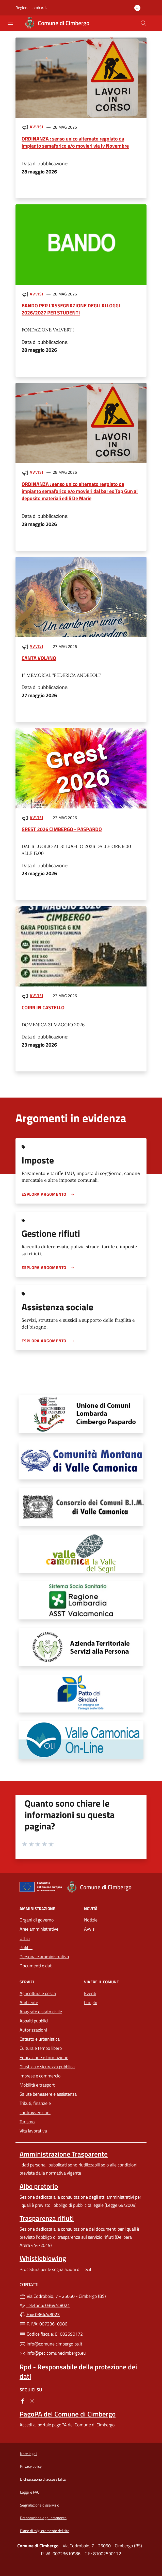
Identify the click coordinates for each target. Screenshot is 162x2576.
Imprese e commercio (40, 2075)
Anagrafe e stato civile (41, 2011)
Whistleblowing (43, 2258)
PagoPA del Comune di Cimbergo (68, 2414)
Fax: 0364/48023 (40, 2314)
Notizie (91, 1919)
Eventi (90, 1993)
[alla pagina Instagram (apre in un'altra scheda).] (32, 2400)
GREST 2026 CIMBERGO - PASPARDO (62, 829)
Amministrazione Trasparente (64, 2154)
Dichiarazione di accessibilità (43, 2479)
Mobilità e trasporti (38, 2084)
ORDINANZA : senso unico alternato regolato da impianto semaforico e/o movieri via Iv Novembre (75, 142)
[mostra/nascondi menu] (10, 23)
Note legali (28, 2454)
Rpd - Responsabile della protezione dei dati (78, 2371)
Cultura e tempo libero (41, 2048)
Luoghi (90, 2002)
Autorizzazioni (33, 2029)
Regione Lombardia (31, 8)
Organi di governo (37, 1919)
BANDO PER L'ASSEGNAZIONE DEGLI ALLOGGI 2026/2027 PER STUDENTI (71, 309)
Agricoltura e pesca (38, 1993)
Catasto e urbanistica (40, 2039)
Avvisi (89, 1929)
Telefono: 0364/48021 (45, 2305)
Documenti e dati (36, 1965)
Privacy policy (31, 2466)
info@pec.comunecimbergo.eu (53, 2353)
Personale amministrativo (44, 1956)
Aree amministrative (39, 1929)
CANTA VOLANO (39, 658)
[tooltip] (81, 1414)
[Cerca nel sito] (143, 23)
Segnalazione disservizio (39, 2505)
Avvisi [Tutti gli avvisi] (36, 127)
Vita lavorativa (33, 2130)
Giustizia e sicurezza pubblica (47, 2066)
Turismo (27, 2121)
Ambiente (29, 2002)
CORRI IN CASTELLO (43, 1007)
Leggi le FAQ (30, 2492)
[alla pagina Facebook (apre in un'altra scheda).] (23, 2400)
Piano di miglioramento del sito (44, 2531)
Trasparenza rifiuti (47, 2218)
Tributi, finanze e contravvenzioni (35, 2108)
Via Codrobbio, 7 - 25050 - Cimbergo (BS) (81, 2296)
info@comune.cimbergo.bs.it (51, 2343)
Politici (26, 1947)
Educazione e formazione (44, 2057)
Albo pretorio (39, 2186)
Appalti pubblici (34, 2020)
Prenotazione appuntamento (43, 2518)
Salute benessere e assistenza (48, 2094)
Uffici (25, 1938)
